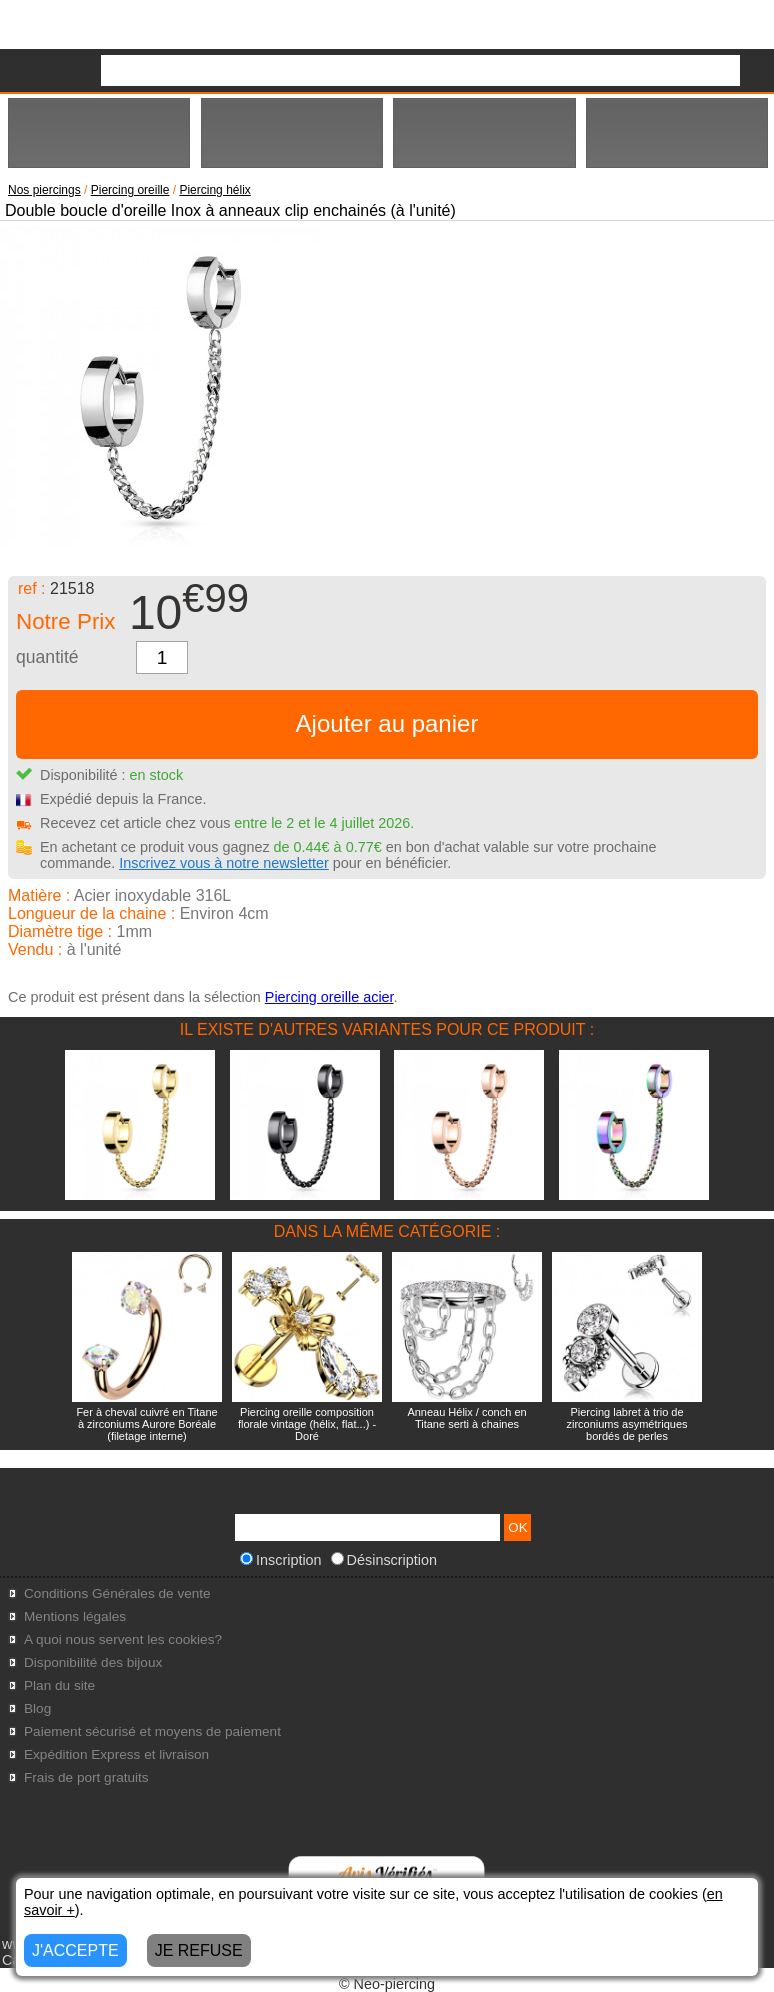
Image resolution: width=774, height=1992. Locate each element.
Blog (37, 1708)
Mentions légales (75, 1616)
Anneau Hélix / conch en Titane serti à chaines (466, 1418)
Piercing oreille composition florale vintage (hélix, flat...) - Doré (307, 1424)
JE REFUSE (199, 1950)
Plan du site (59, 1685)
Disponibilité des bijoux (93, 1662)
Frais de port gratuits (86, 1777)
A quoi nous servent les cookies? (123, 1639)
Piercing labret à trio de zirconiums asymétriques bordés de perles (626, 1424)
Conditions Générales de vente (117, 1593)
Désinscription (384, 1560)
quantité (47, 657)
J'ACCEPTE (75, 1950)
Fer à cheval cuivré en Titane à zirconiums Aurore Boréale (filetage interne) (146, 1424)
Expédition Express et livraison (116, 1754)
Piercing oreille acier (329, 997)
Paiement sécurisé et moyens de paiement (152, 1731)
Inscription (281, 1560)
